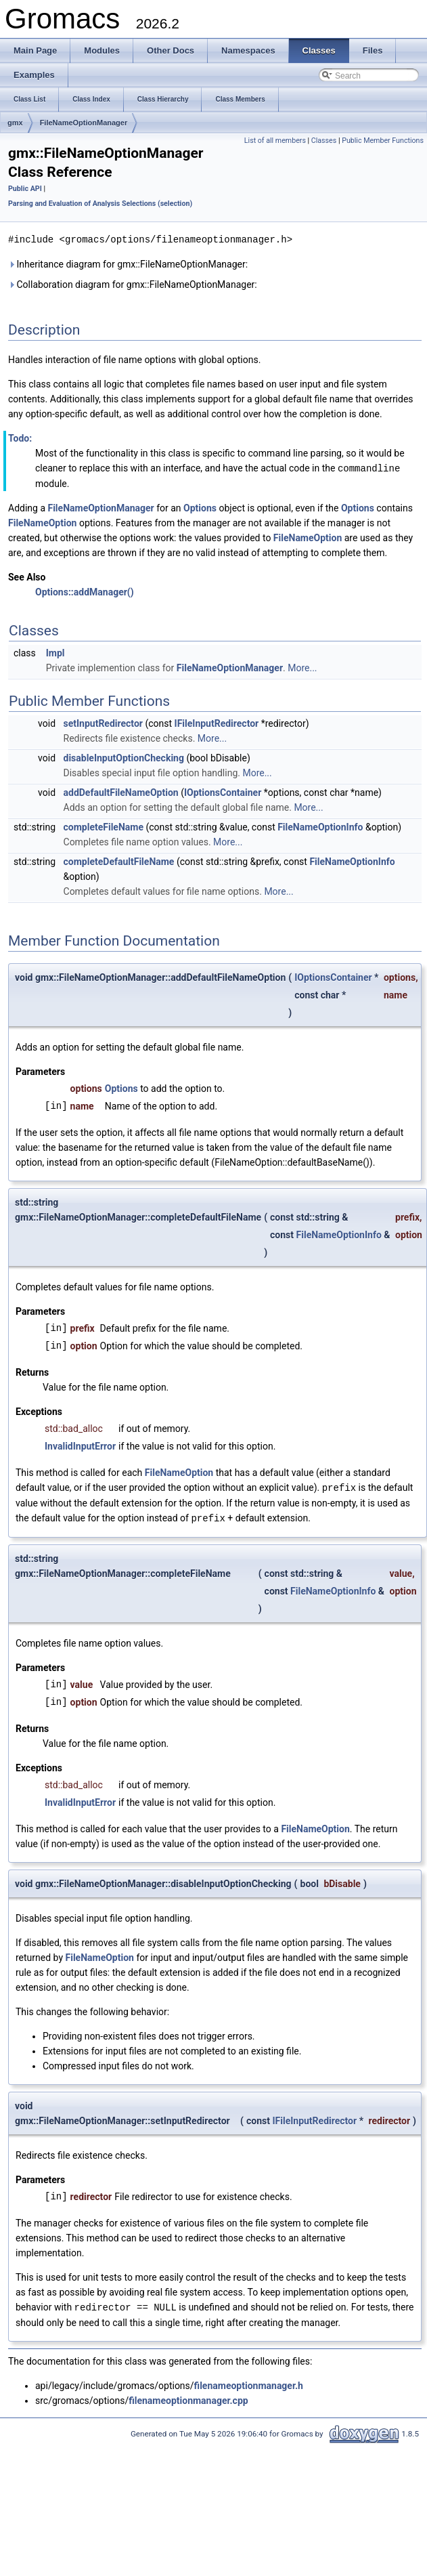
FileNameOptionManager (84, 123)
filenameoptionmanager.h (248, 2382)
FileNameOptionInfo (320, 825)
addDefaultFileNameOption (121, 791)
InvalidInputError (80, 1444)
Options (200, 506)
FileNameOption (42, 521)
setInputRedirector (103, 722)
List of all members (275, 140)
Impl (55, 651)
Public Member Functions (383, 140)
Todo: (20, 437)
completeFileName (103, 825)
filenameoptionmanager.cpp (188, 2397)
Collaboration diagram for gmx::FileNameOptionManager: (132, 283)
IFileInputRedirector (217, 722)
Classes (323, 140)
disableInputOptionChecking (124, 756)
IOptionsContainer (222, 791)
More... (302, 666)
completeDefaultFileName (119, 860)
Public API (25, 188)
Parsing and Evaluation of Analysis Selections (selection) (100, 203)
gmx (15, 123)
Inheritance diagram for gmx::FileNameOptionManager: (128, 263)
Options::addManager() (84, 590)
